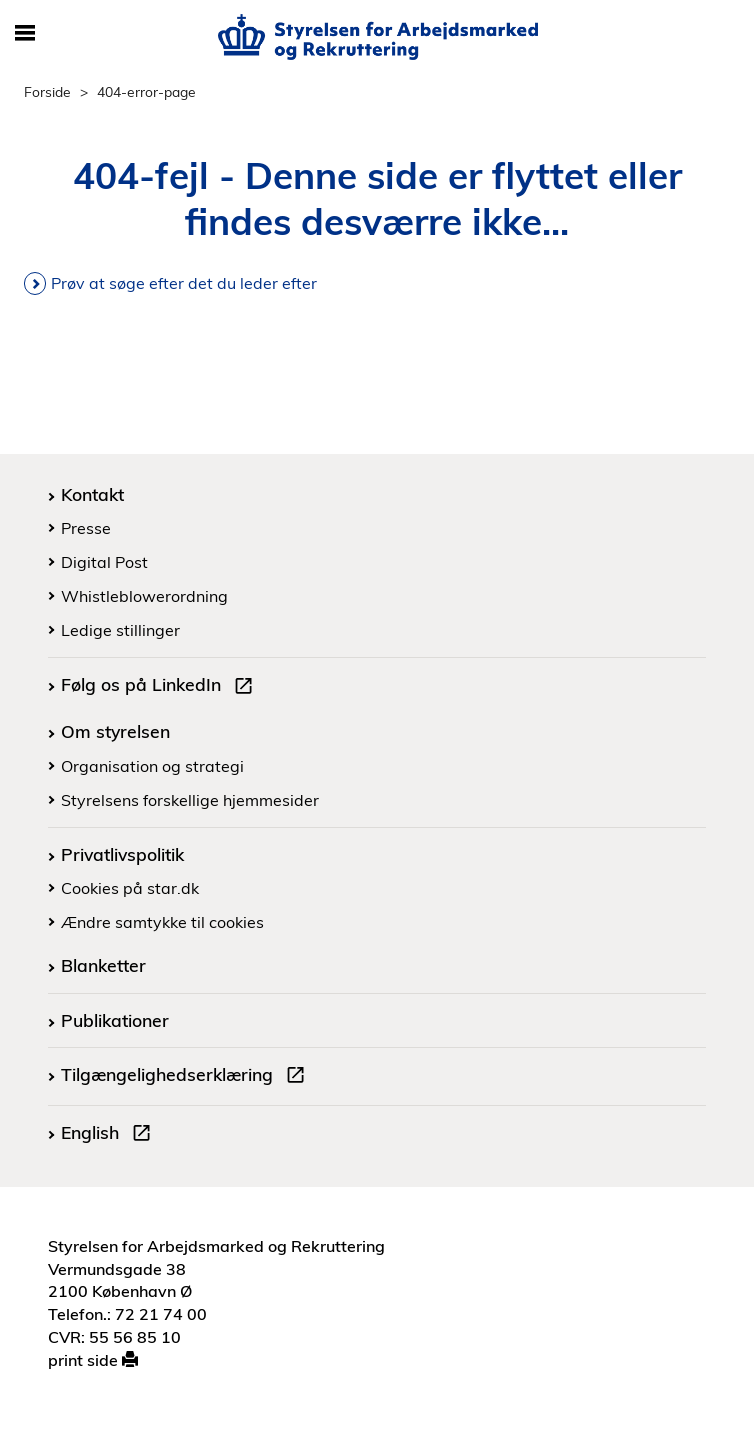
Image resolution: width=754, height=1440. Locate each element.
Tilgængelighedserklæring (187, 1077)
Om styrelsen (115, 731)
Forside (47, 91)
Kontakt (92, 494)
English (110, 1135)
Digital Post (104, 562)
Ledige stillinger (120, 630)
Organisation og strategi (152, 766)
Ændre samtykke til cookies (162, 922)
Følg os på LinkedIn (161, 687)
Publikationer (115, 1020)
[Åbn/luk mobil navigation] (24, 34)
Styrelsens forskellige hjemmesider (190, 800)
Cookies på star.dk (130, 888)
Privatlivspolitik (122, 854)
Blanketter (103, 965)
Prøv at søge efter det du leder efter (184, 283)
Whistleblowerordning (144, 596)
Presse (86, 528)
